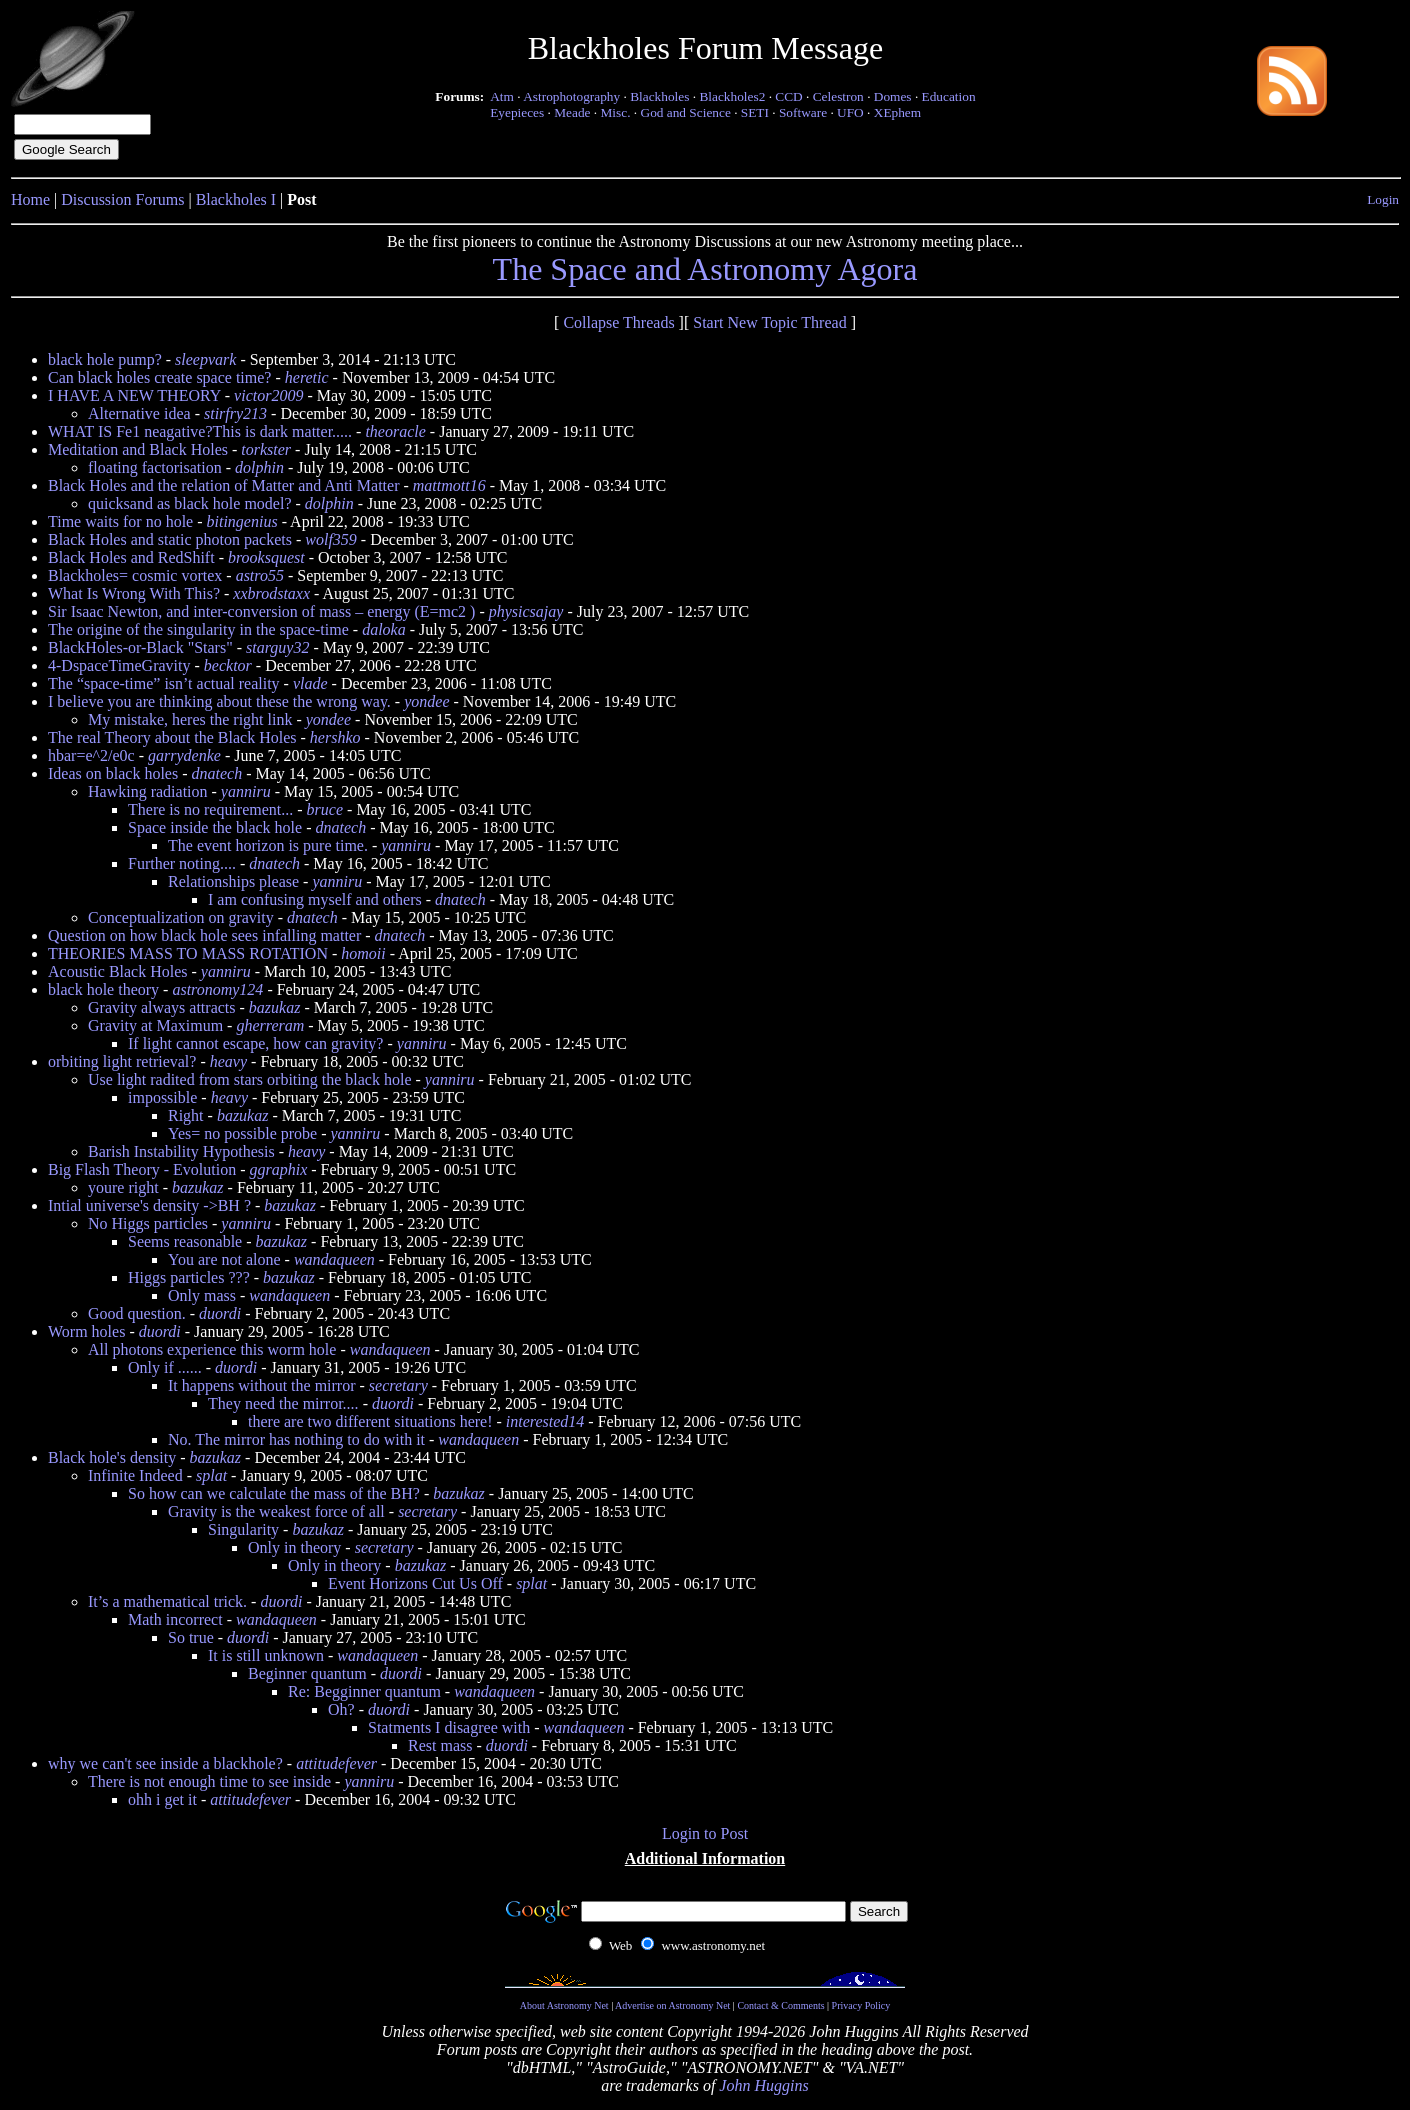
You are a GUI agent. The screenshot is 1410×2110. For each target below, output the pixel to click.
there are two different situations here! (370, 1421)
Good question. (137, 1313)
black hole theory (103, 989)
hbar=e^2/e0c (91, 755)
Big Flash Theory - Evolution (142, 1169)
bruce (325, 809)
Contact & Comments (780, 2005)
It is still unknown (266, 1655)
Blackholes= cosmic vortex (135, 575)
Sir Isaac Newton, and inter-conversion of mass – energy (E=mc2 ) (261, 611)
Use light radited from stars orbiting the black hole (249, 1079)
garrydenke (184, 755)
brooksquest (266, 557)
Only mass (202, 1295)
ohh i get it (162, 1799)
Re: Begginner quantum (364, 1691)
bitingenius (242, 521)
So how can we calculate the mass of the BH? (274, 1493)
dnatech (217, 773)
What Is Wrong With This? (134, 593)
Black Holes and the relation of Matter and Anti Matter (223, 485)
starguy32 (277, 647)
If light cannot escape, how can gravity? (255, 1043)
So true (191, 1637)
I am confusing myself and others (315, 899)
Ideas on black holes (113, 773)
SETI (755, 112)
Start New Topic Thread (769, 322)
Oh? (341, 1709)
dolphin (259, 467)
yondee (426, 701)
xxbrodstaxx (271, 593)
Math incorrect (175, 1619)
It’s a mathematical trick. (167, 1601)
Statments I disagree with (449, 1727)
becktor (228, 665)
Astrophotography (571, 96)
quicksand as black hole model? (190, 503)
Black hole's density (112, 1457)
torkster (266, 449)
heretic (307, 377)
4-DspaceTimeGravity (119, 665)
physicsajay (526, 611)
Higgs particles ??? (189, 1277)
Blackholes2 (732, 96)
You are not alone (224, 1259)
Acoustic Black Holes (118, 971)
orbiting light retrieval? (122, 1061)
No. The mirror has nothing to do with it (296, 1439)
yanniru (246, 791)
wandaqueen (334, 1259)
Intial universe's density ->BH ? (149, 1205)
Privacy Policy (861, 2005)
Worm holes (86, 1331)
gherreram (270, 1025)
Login (1383, 199)
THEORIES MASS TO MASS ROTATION (188, 953)
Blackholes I (236, 199)
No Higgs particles (148, 1223)
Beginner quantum (307, 1673)
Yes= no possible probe (242, 1133)
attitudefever (336, 1763)
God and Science (686, 112)
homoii (363, 953)
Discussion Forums (122, 199)
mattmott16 (449, 485)
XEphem (897, 112)
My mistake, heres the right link (190, 719)
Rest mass (440, 1745)
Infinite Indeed (135, 1475)
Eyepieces (517, 112)
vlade (310, 683)
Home (30, 199)
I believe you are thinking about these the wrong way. (219, 701)
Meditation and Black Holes (138, 449)
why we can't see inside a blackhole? (165, 1763)
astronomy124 (217, 989)
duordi (220, 1313)
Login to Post (705, 1833)
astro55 (260, 575)
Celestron (838, 96)
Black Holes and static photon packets (170, 539)
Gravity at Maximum (155, 1025)
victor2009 (268, 395)
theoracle (395, 431)
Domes (893, 96)
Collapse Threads (618, 322)
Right (186, 1115)
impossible (162, 1097)
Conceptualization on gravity (181, 917)
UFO (850, 112)
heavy (228, 1061)
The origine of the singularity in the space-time (198, 629)
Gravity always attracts (162, 1007)
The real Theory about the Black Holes (172, 737)
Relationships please (233, 881)
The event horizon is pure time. (268, 845)
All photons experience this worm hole (212, 1349)
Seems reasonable (185, 1241)
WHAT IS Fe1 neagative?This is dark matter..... (200, 431)
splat (211, 1475)
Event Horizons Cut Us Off (415, 1583)
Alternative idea (139, 413)
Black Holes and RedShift (131, 557)
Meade (572, 112)
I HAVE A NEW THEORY (134, 395)
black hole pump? (105, 359)
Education (949, 96)
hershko (335, 737)
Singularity (243, 1529)
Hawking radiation (148, 791)
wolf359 (331, 539)
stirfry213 (235, 413)
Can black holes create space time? (159, 377)
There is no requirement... (210, 809)
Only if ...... (165, 1367)
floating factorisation (155, 467)
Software (803, 112)
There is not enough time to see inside (209, 1781)
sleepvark (205, 359)
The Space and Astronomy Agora (705, 269)
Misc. (616, 112)
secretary (398, 1385)
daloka (384, 629)
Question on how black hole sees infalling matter (204, 935)
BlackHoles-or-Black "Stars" (140, 647)
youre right (123, 1187)
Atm (502, 96)
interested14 (545, 1421)
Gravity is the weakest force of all (276, 1511)
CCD (788, 96)
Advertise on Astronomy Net (672, 2005)
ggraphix (278, 1169)
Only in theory (294, 1547)
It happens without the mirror (262, 1385)
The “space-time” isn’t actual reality (164, 683)
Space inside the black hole (215, 827)
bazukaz (275, 1007)
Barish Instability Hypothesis (181, 1151)
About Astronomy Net (564, 2005)
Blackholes (659, 96)
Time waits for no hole (120, 521)
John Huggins (763, 2085)
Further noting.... (182, 863)
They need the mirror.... (283, 1403)
